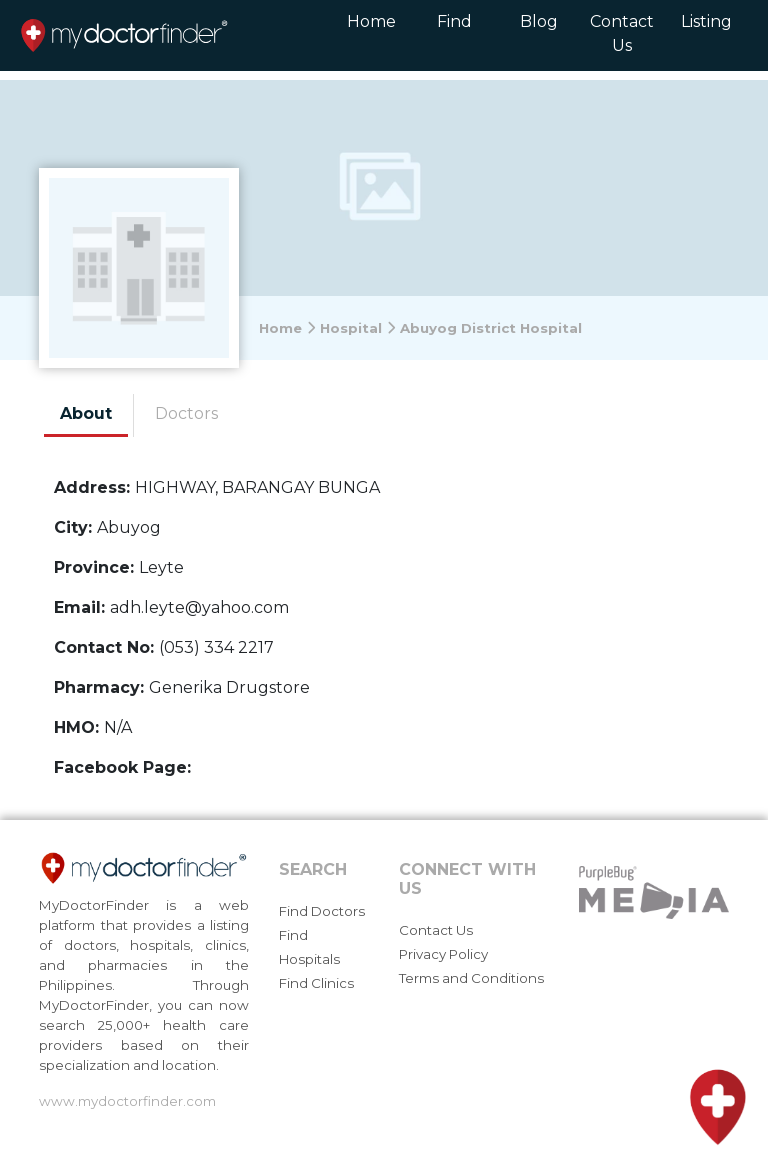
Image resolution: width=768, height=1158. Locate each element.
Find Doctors (322, 911)
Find (454, 21)
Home (371, 21)
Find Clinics (316, 983)
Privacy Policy (443, 954)
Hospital (358, 328)
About (86, 413)
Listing (706, 21)
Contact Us (622, 33)
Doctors (186, 413)
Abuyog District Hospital (491, 328)
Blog (539, 21)
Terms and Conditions (471, 978)
